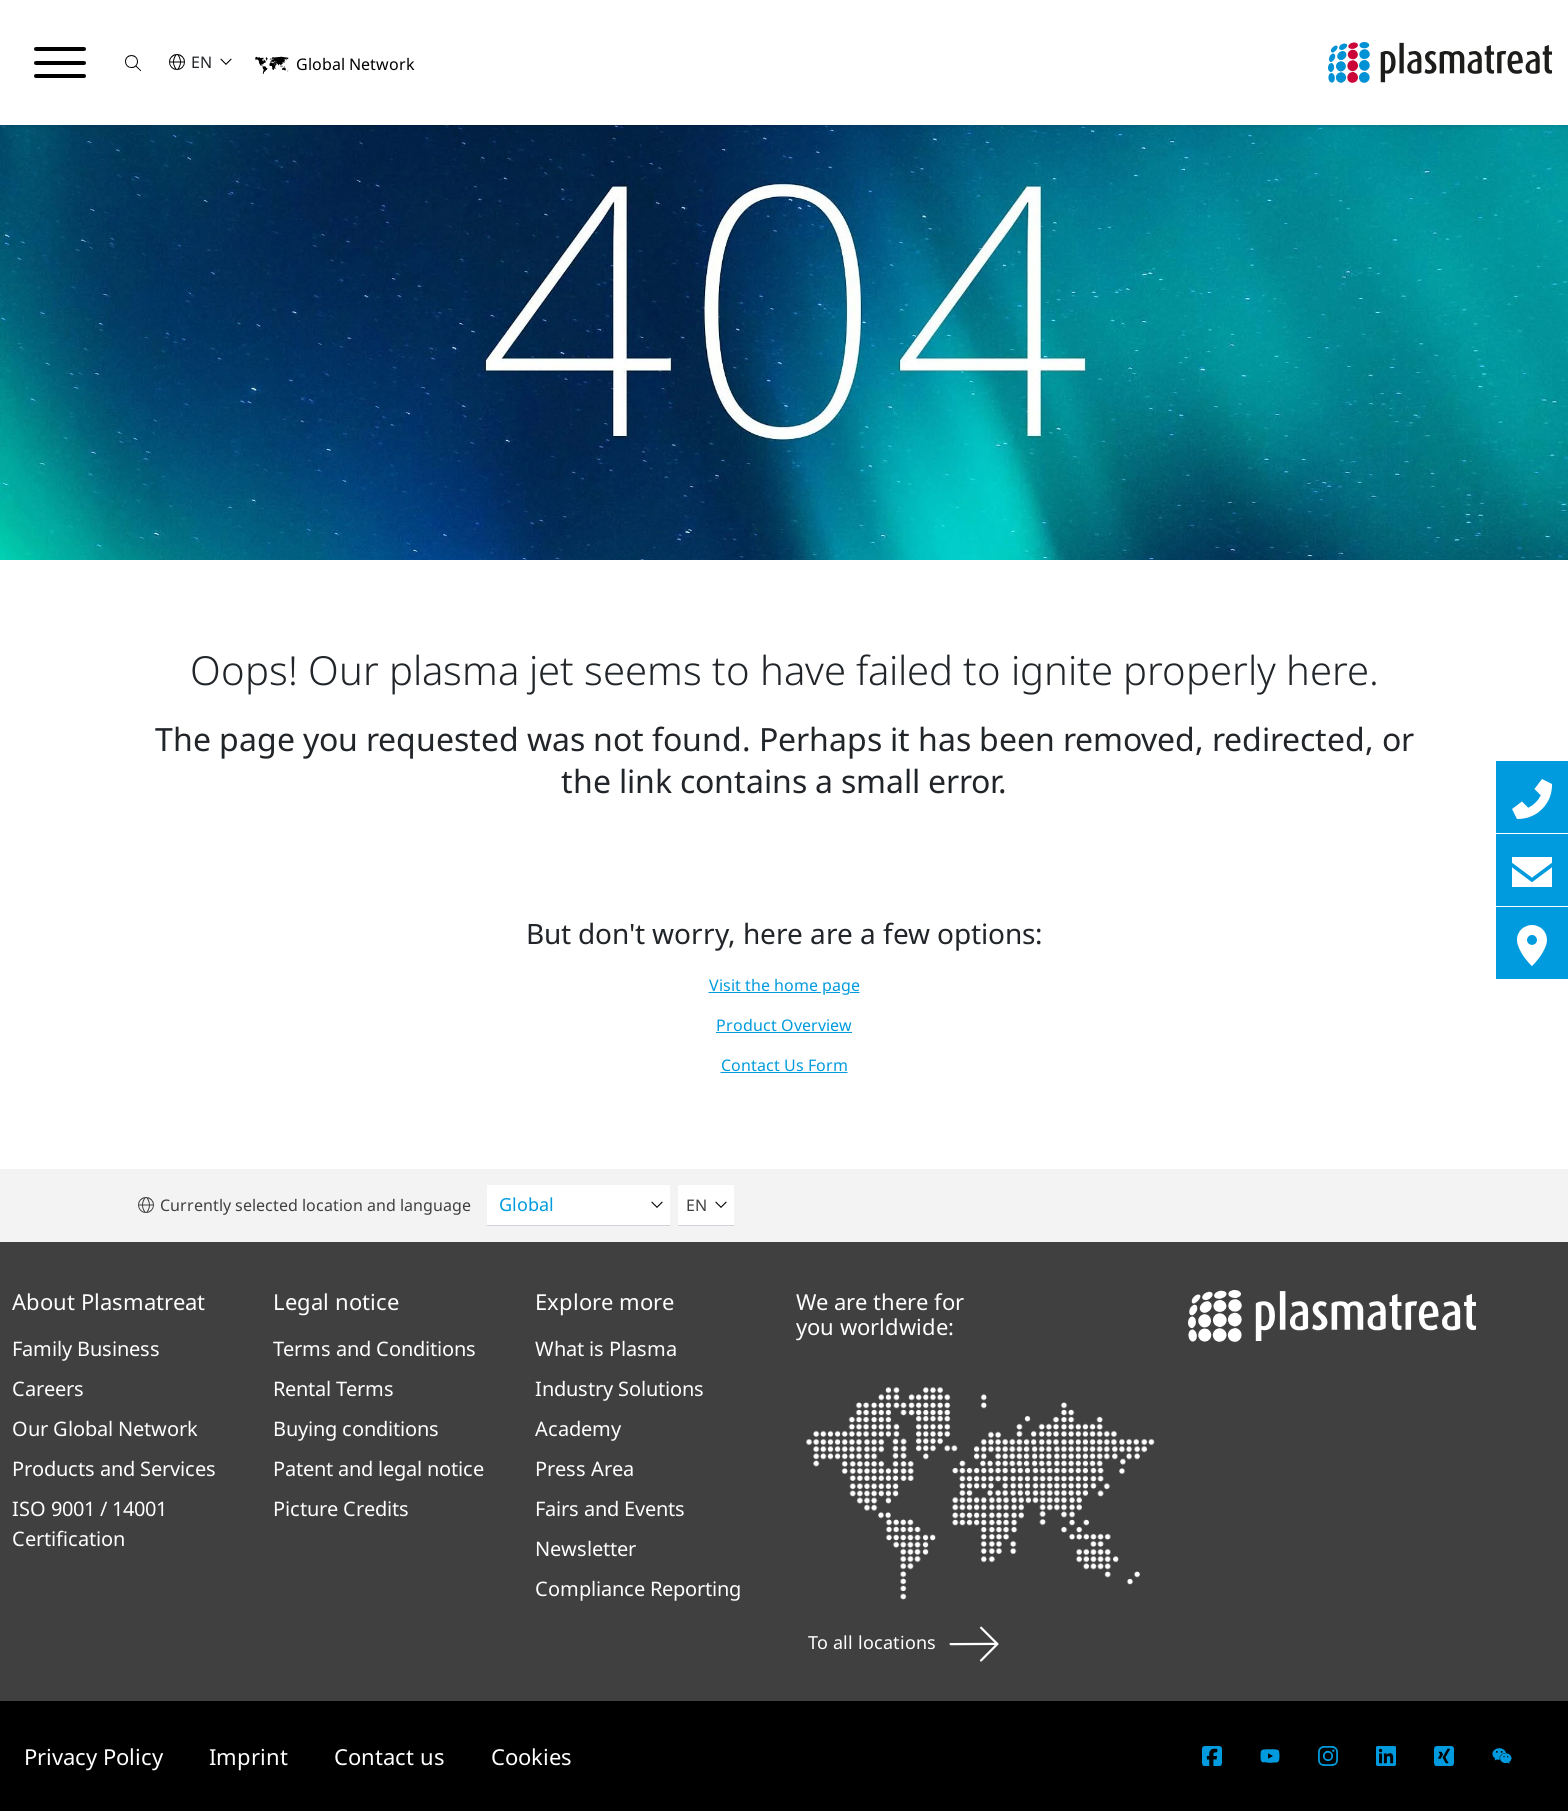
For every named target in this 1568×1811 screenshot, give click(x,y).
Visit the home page (784, 985)
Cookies (531, 1756)
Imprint (251, 1756)
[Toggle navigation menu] (60, 63)
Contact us (392, 1756)
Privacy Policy (96, 1756)
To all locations (903, 1642)
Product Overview (784, 1025)
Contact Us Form (784, 1065)
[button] (133, 62)
